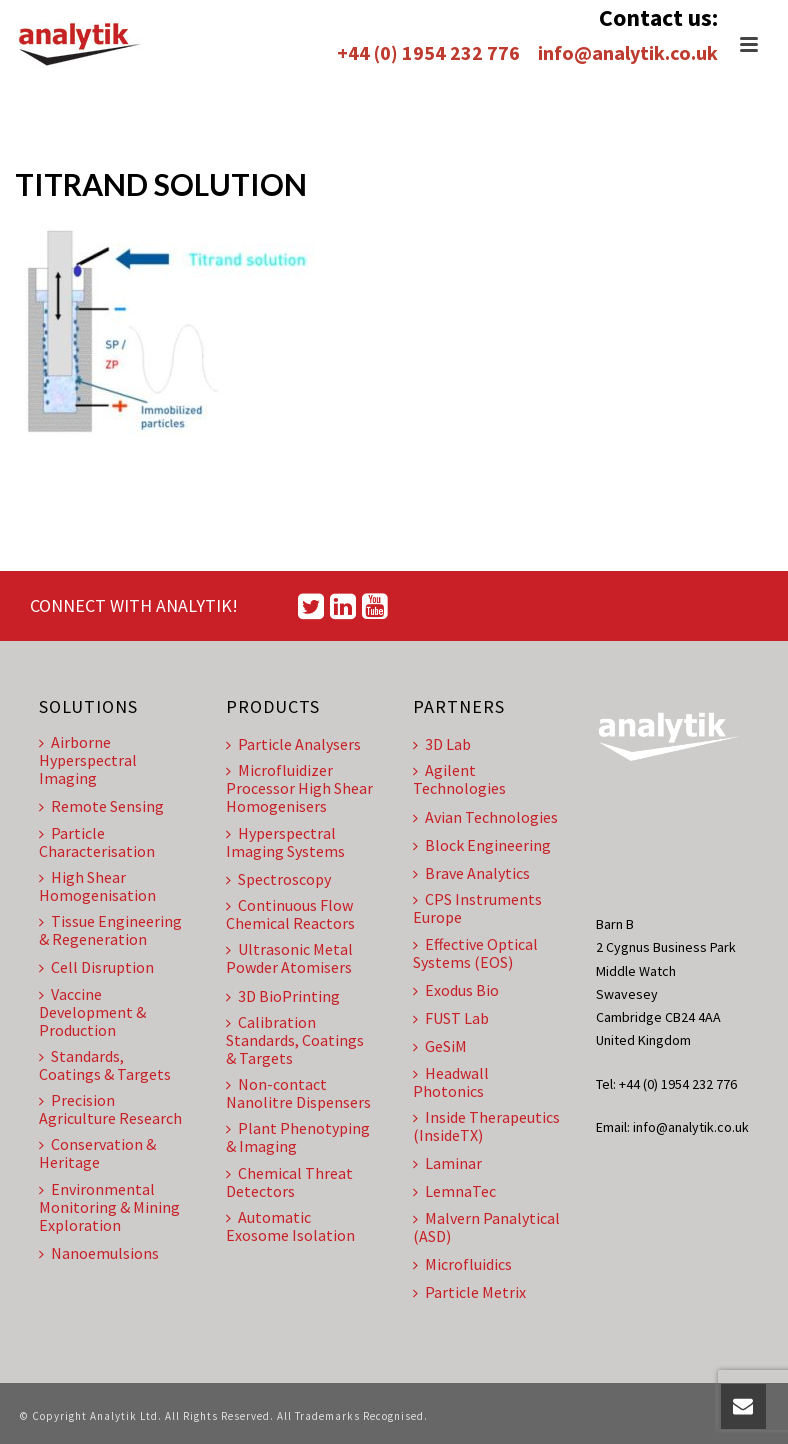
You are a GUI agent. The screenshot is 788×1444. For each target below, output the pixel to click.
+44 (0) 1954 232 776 (428, 52)
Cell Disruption (96, 967)
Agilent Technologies (459, 779)
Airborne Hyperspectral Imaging (88, 760)
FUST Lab (451, 1018)
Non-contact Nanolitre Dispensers (298, 1093)
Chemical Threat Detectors (289, 1182)
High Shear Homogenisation (97, 886)
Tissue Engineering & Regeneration (110, 930)
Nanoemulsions (99, 1253)
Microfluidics (462, 1264)
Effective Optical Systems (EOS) (475, 953)
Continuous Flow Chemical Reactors (290, 914)
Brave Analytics (471, 873)
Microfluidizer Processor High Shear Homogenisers (299, 788)
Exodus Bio (456, 990)
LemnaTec (454, 1191)
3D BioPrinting (283, 996)
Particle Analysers (293, 744)
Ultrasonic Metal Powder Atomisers (289, 958)
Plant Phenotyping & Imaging (298, 1137)
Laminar (447, 1163)
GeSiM (440, 1046)
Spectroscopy (278, 879)
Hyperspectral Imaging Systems (285, 842)
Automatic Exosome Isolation (290, 1226)
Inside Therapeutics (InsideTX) (486, 1126)
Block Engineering (482, 845)
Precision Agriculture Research (110, 1109)
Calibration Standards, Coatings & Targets (295, 1040)
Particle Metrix (469, 1292)
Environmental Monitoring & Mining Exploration (109, 1207)
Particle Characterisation (97, 842)
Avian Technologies (485, 817)
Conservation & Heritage (97, 1153)
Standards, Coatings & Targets (105, 1065)
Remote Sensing (101, 806)
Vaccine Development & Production (92, 1012)
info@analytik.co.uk (628, 52)
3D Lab (442, 744)
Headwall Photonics (451, 1082)
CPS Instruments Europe (477, 908)
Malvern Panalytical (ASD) (486, 1227)
